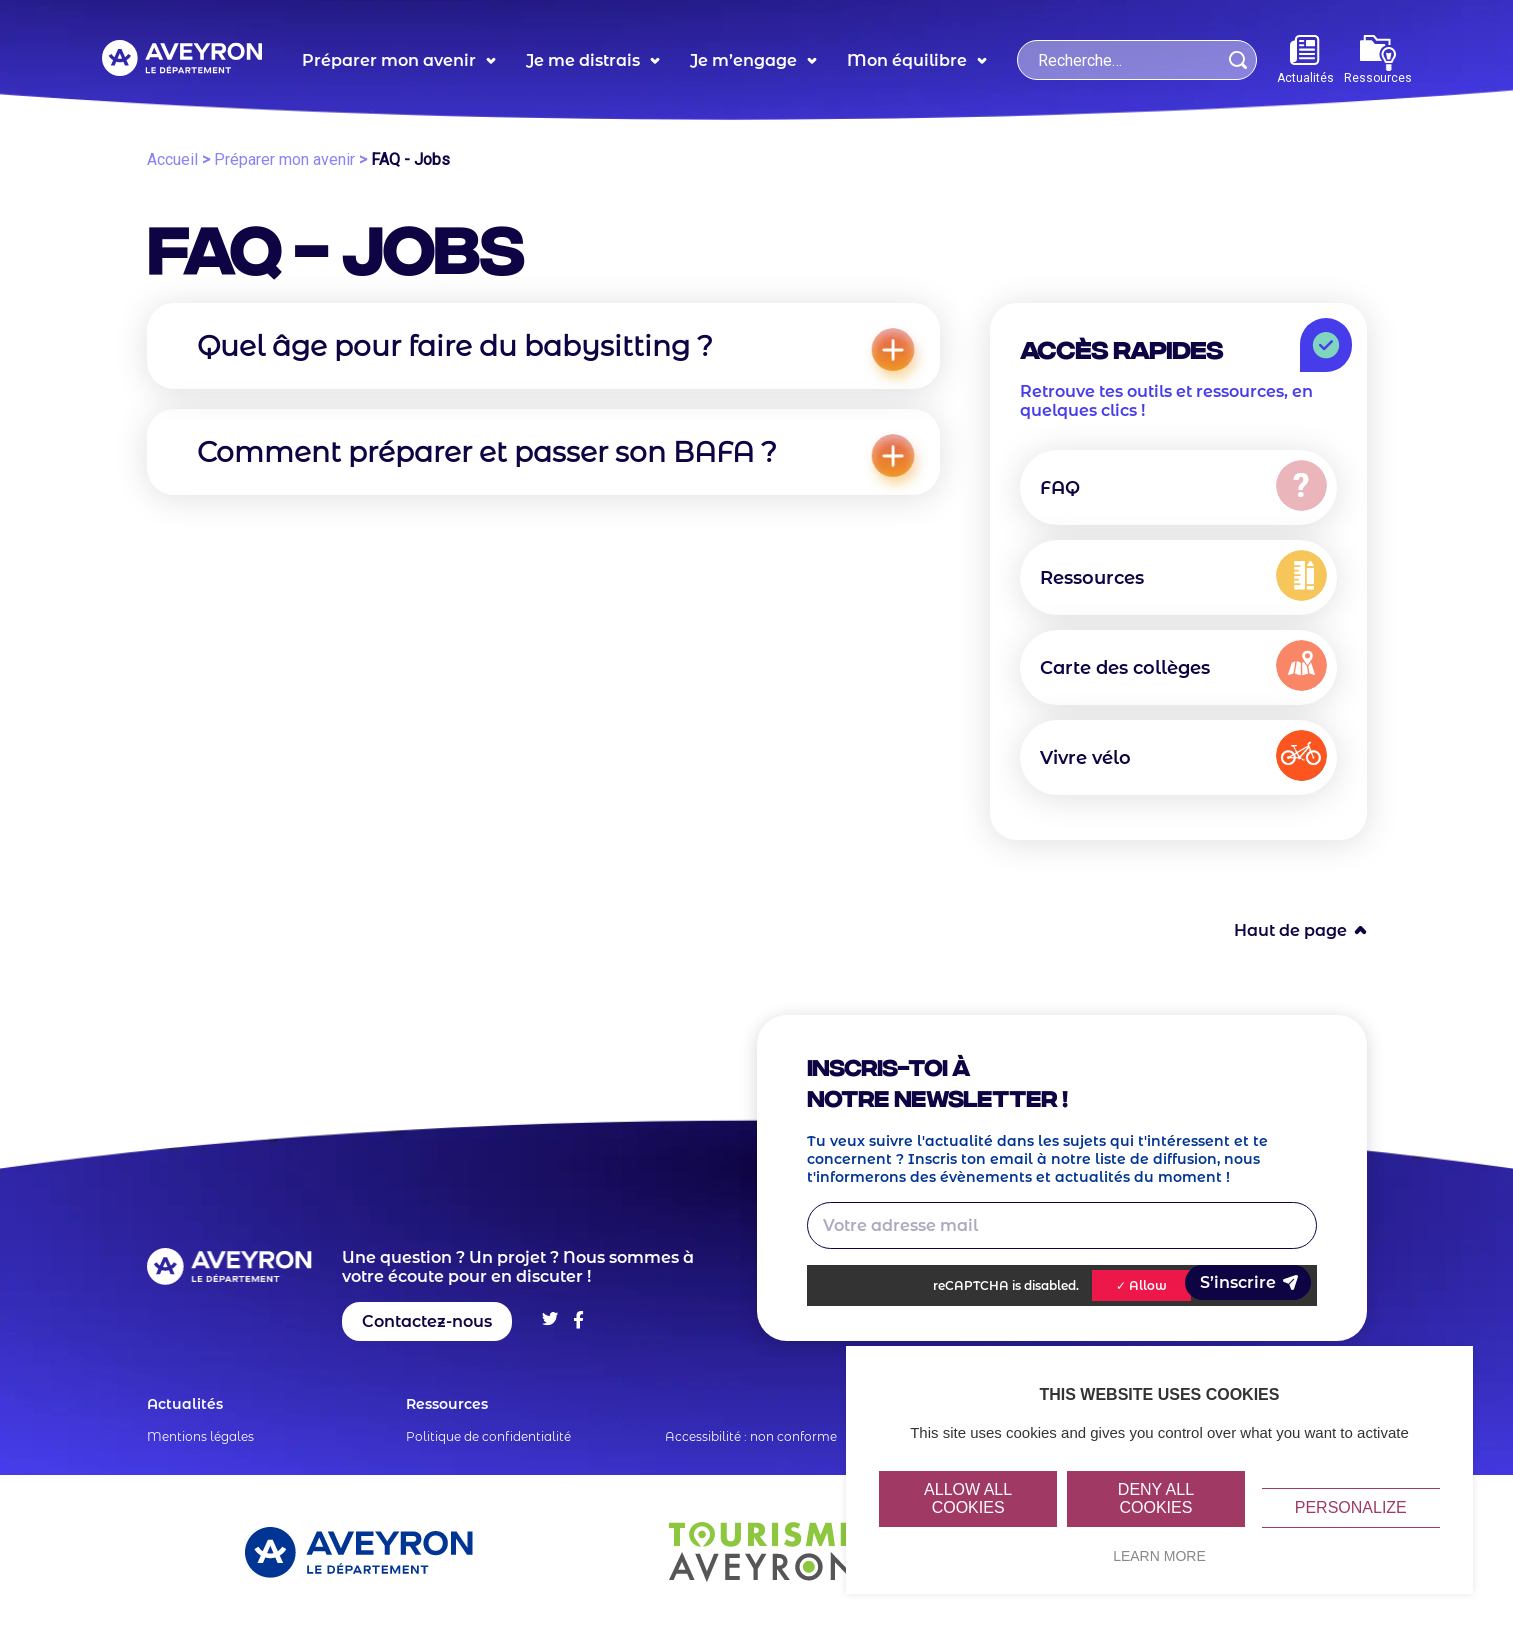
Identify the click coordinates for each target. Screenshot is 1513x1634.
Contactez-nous (427, 1321)
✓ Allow (1141, 1285)
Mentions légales (200, 1436)
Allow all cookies (968, 1498)
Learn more (1159, 1556)
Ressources (1378, 60)
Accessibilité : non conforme (751, 1436)
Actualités (1305, 60)
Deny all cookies (1156, 1498)
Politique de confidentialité (488, 1436)
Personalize (1351, 1507)
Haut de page (1290, 930)
